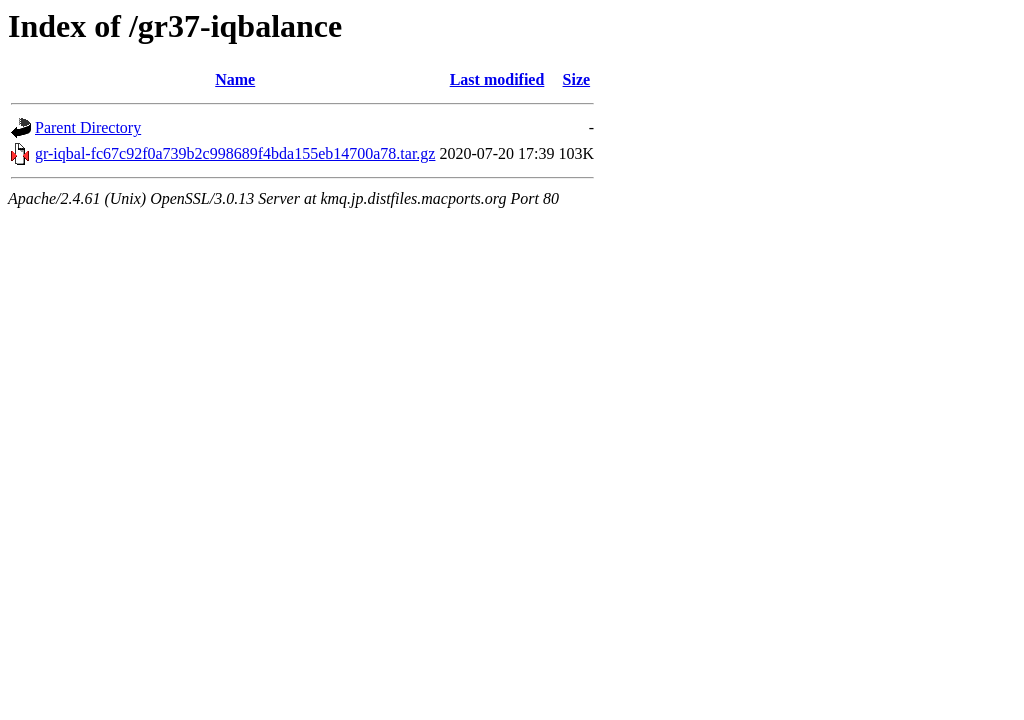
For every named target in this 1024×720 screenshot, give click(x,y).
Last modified (497, 79)
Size (577, 79)
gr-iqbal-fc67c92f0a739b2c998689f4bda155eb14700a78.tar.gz (235, 153)
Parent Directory (88, 127)
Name (235, 79)
